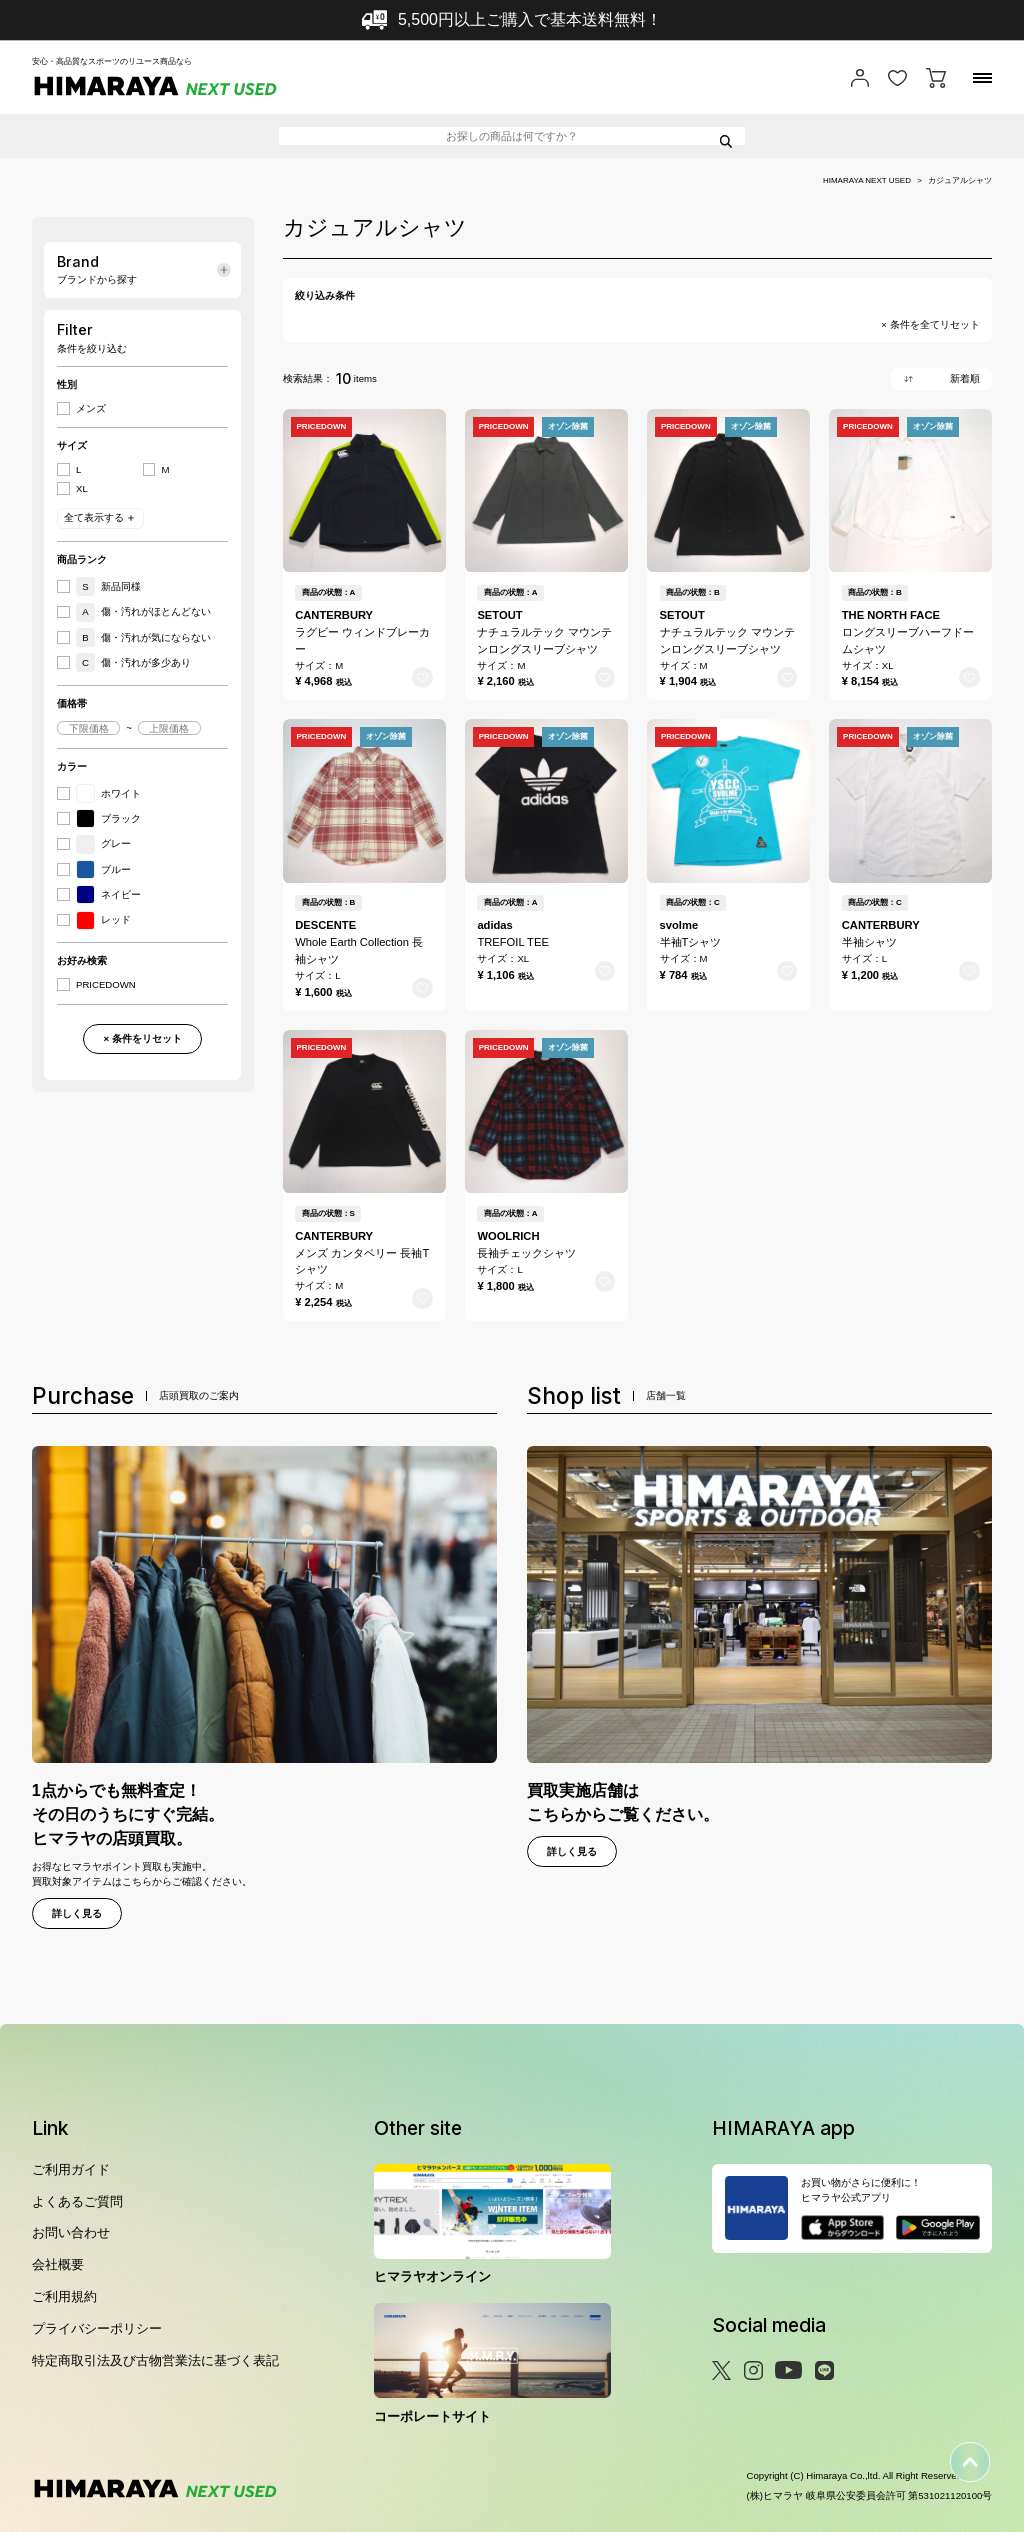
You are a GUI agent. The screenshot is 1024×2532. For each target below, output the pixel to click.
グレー (103, 844)
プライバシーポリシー (97, 2328)
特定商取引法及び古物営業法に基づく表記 (155, 2360)
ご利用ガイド (71, 2169)
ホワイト (108, 793)
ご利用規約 (64, 2296)
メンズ (91, 409)
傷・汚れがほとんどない (143, 612)
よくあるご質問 (77, 2201)
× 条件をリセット (142, 1038)
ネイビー (108, 894)
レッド (103, 920)
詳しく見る (77, 1913)
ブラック (108, 818)
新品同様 (108, 586)
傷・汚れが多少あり (133, 662)
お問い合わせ (71, 2232)
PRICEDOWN (106, 985)
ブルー (103, 869)
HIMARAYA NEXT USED (867, 181)
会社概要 (58, 2264)
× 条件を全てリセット (930, 325)
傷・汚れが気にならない (143, 637)
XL (82, 489)
